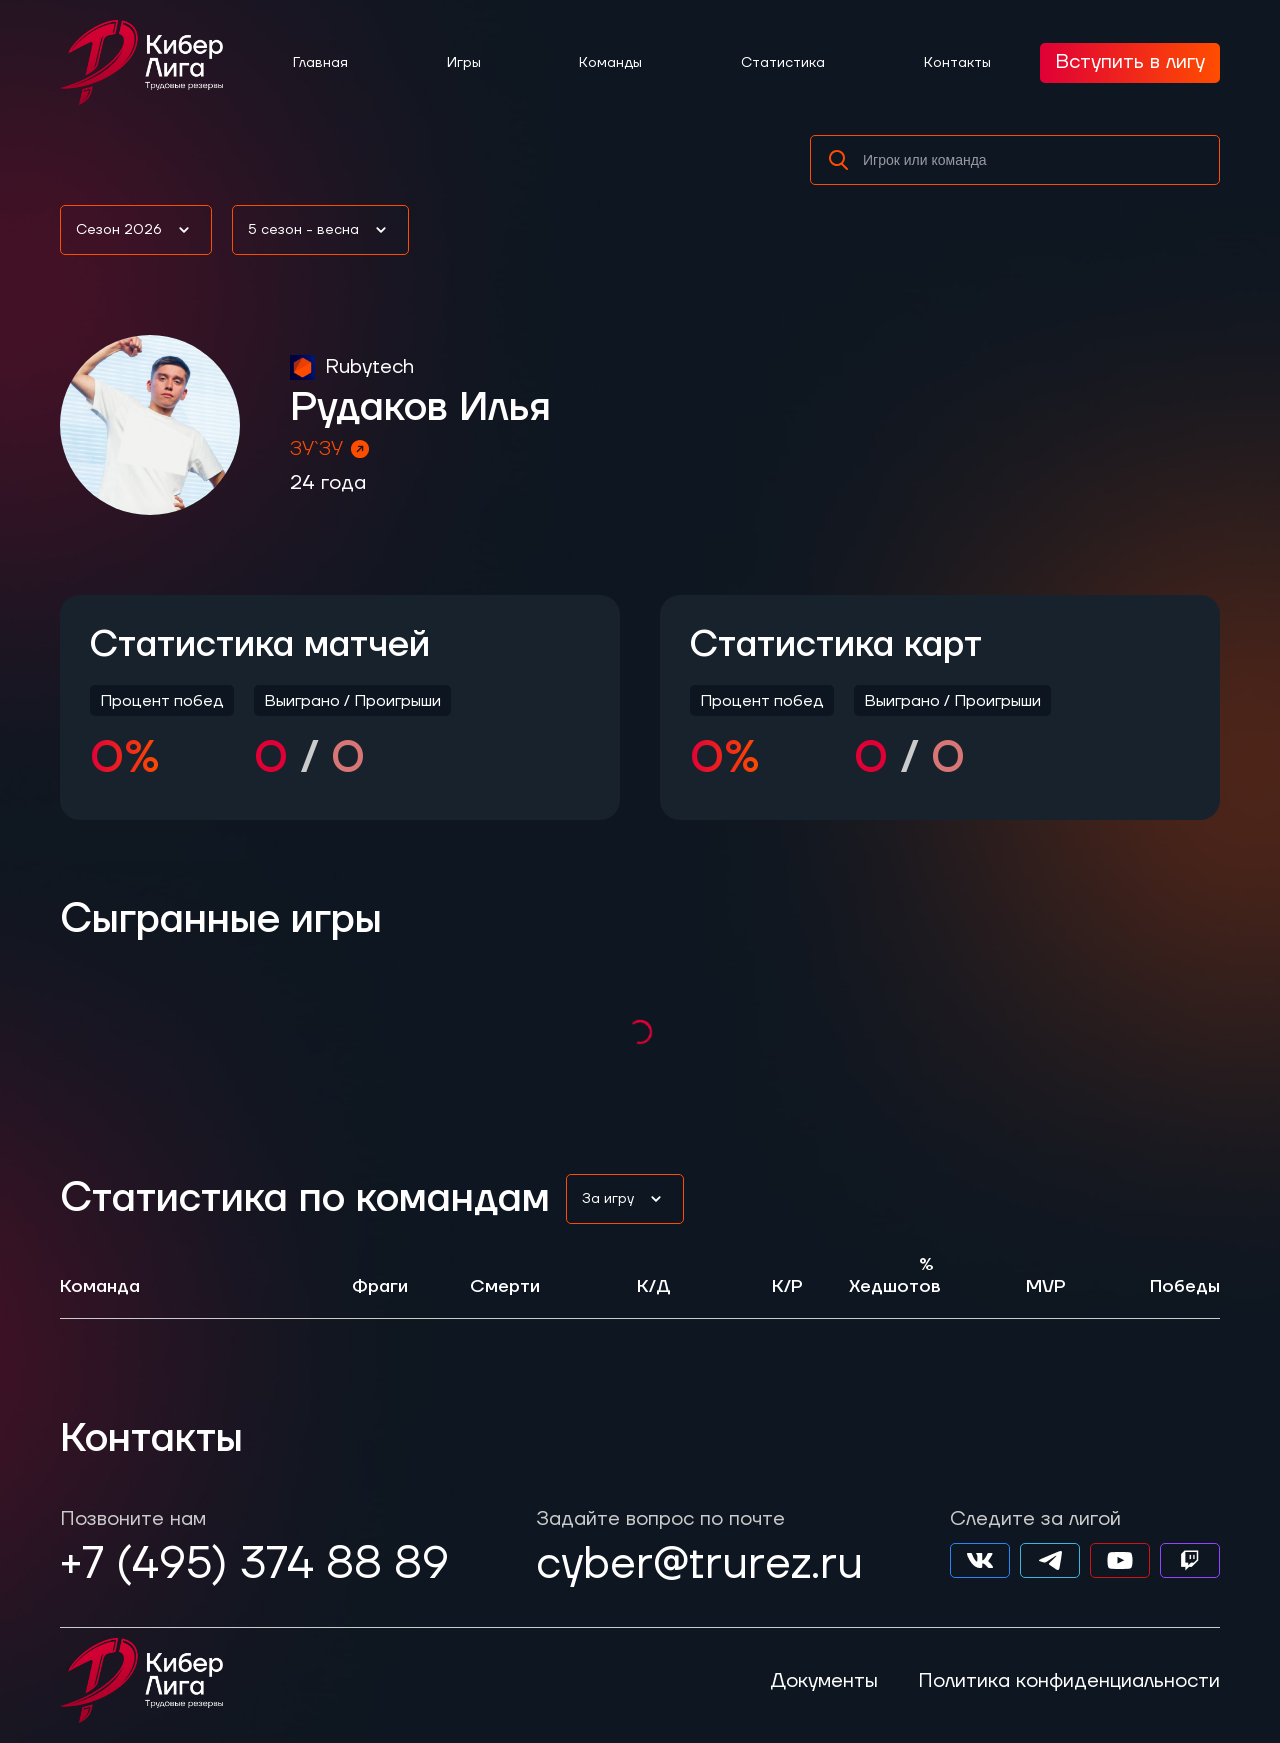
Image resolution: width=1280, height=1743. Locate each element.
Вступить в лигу (1130, 62)
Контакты (957, 63)
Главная (320, 63)
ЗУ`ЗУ (331, 449)
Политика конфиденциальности (1069, 1681)
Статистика (783, 63)
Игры (464, 63)
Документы (824, 1681)
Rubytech (369, 367)
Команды (610, 63)
